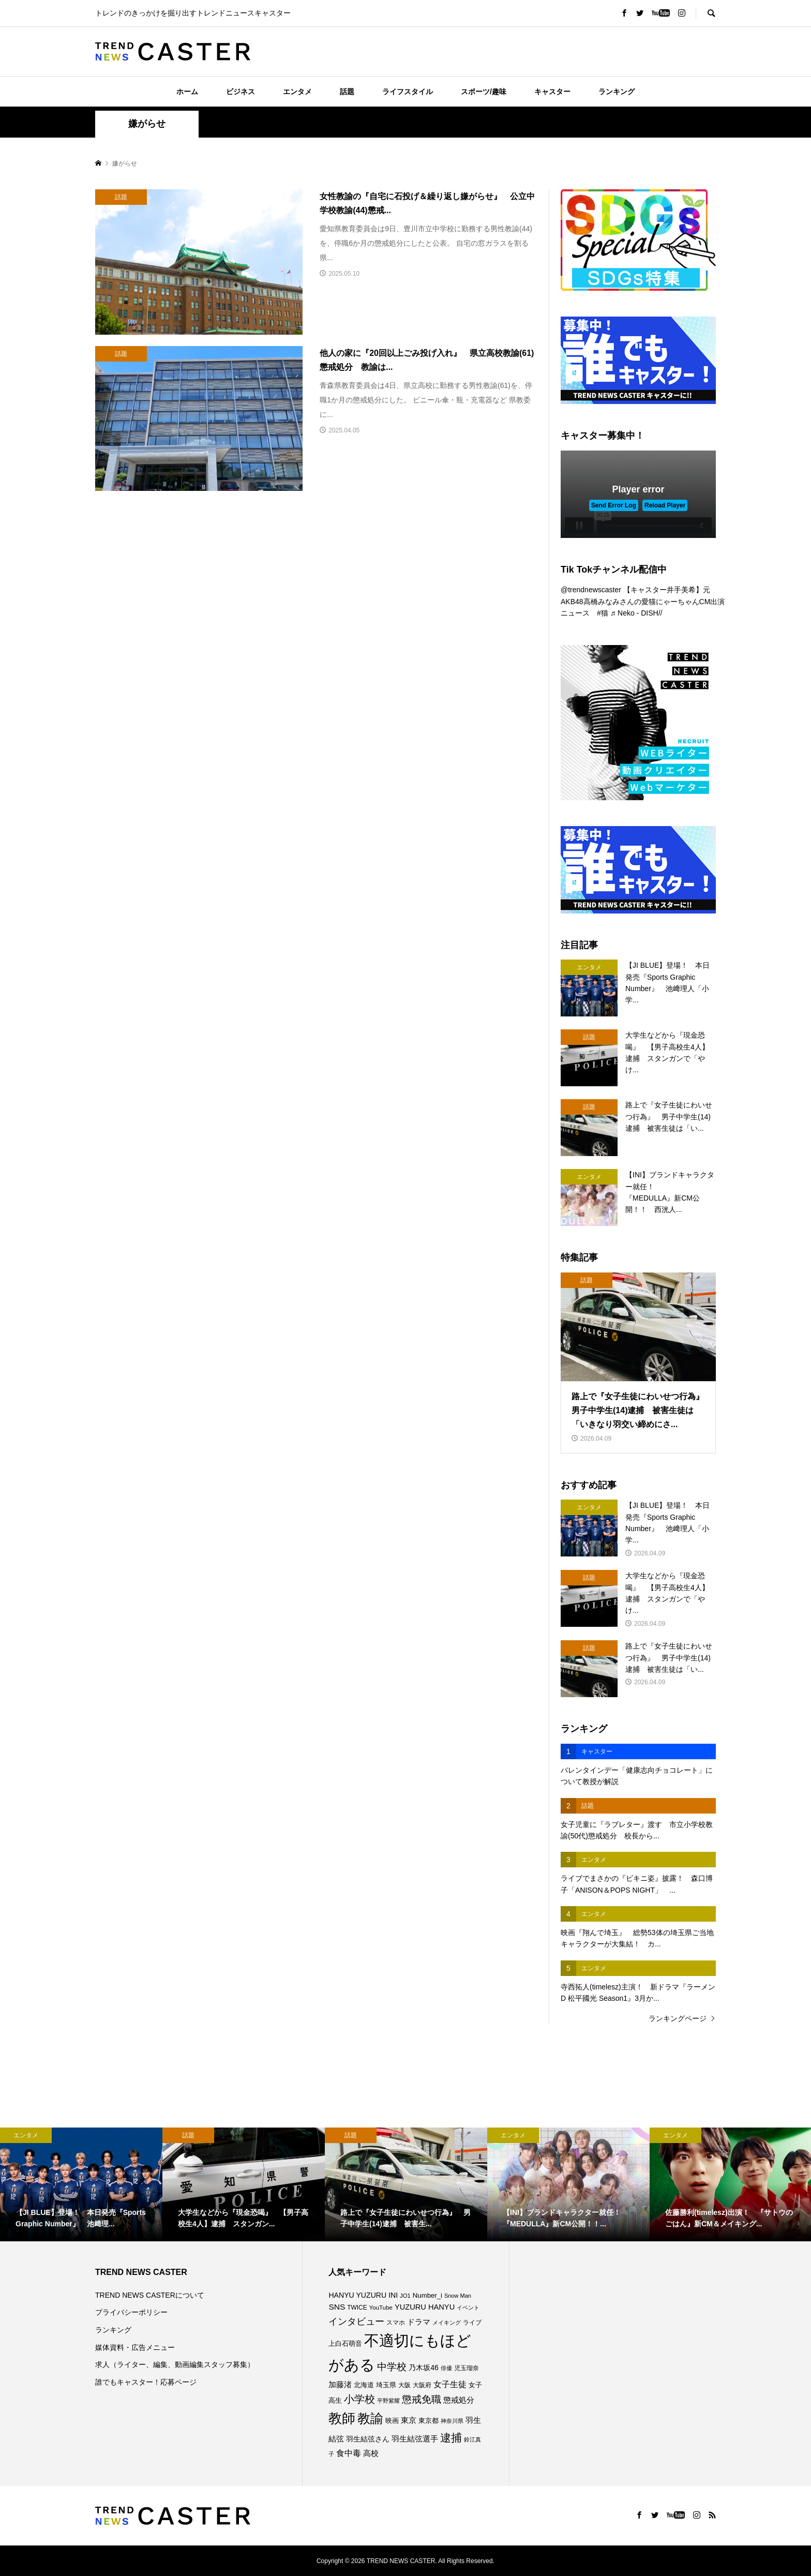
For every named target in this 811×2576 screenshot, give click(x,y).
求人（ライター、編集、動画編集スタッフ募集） (174, 2364)
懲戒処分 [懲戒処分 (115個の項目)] (458, 2399)
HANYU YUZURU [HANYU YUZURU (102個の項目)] (357, 2295)
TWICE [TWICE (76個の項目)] (357, 2307)
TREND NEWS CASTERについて (149, 2295)
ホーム (187, 91)
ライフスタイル (407, 91)
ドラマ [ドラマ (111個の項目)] (418, 2322)
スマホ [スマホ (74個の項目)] (395, 2322)
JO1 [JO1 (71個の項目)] (405, 2296)
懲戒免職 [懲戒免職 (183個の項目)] (421, 2399)
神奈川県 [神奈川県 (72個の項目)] (452, 2421)
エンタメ (297, 91)
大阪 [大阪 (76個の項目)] (404, 2385)
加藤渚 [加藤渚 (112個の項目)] (340, 2384)
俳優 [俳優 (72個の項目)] (446, 2368)
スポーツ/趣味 (483, 91)
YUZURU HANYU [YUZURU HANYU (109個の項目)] (425, 2307)
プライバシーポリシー (131, 2312)
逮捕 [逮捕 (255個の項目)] (451, 2438)
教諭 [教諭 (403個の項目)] (370, 2418)
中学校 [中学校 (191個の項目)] (392, 2366)
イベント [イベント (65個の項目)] (468, 2307)
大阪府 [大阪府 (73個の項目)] (422, 2385)
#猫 (602, 613)
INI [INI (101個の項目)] (393, 2295)
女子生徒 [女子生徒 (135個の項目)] (450, 2384)
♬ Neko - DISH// (636, 613)
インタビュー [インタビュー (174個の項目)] (356, 2321)
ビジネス (240, 91)
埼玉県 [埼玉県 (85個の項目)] (386, 2385)
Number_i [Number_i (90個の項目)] (427, 2295)
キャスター (552, 91)
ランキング (616, 91)
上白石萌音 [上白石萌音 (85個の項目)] (345, 2343)
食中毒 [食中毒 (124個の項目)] (348, 2453)
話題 (347, 91)
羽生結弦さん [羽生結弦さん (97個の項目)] (367, 2439)
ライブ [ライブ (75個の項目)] (472, 2322)
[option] (81, 2184)
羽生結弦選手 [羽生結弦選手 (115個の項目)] (415, 2438)
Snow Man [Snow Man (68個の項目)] (457, 2296)
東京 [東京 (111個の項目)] (408, 2420)
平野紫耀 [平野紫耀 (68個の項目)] (388, 2401)
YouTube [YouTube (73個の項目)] (381, 2307)
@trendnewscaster (591, 590)
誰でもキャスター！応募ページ (146, 2382)
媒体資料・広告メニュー (135, 2347)
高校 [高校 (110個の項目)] (371, 2453)
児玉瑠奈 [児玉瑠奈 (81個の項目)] (466, 2368)
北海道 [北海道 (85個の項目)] (364, 2385)
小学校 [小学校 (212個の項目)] (359, 2399)
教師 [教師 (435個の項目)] (341, 2418)
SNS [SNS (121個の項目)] (336, 2306)
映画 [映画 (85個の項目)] (392, 2420)
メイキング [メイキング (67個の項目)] (446, 2322)
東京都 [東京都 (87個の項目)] (428, 2420)
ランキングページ (678, 2018)
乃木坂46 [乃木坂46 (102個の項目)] (424, 2367)
